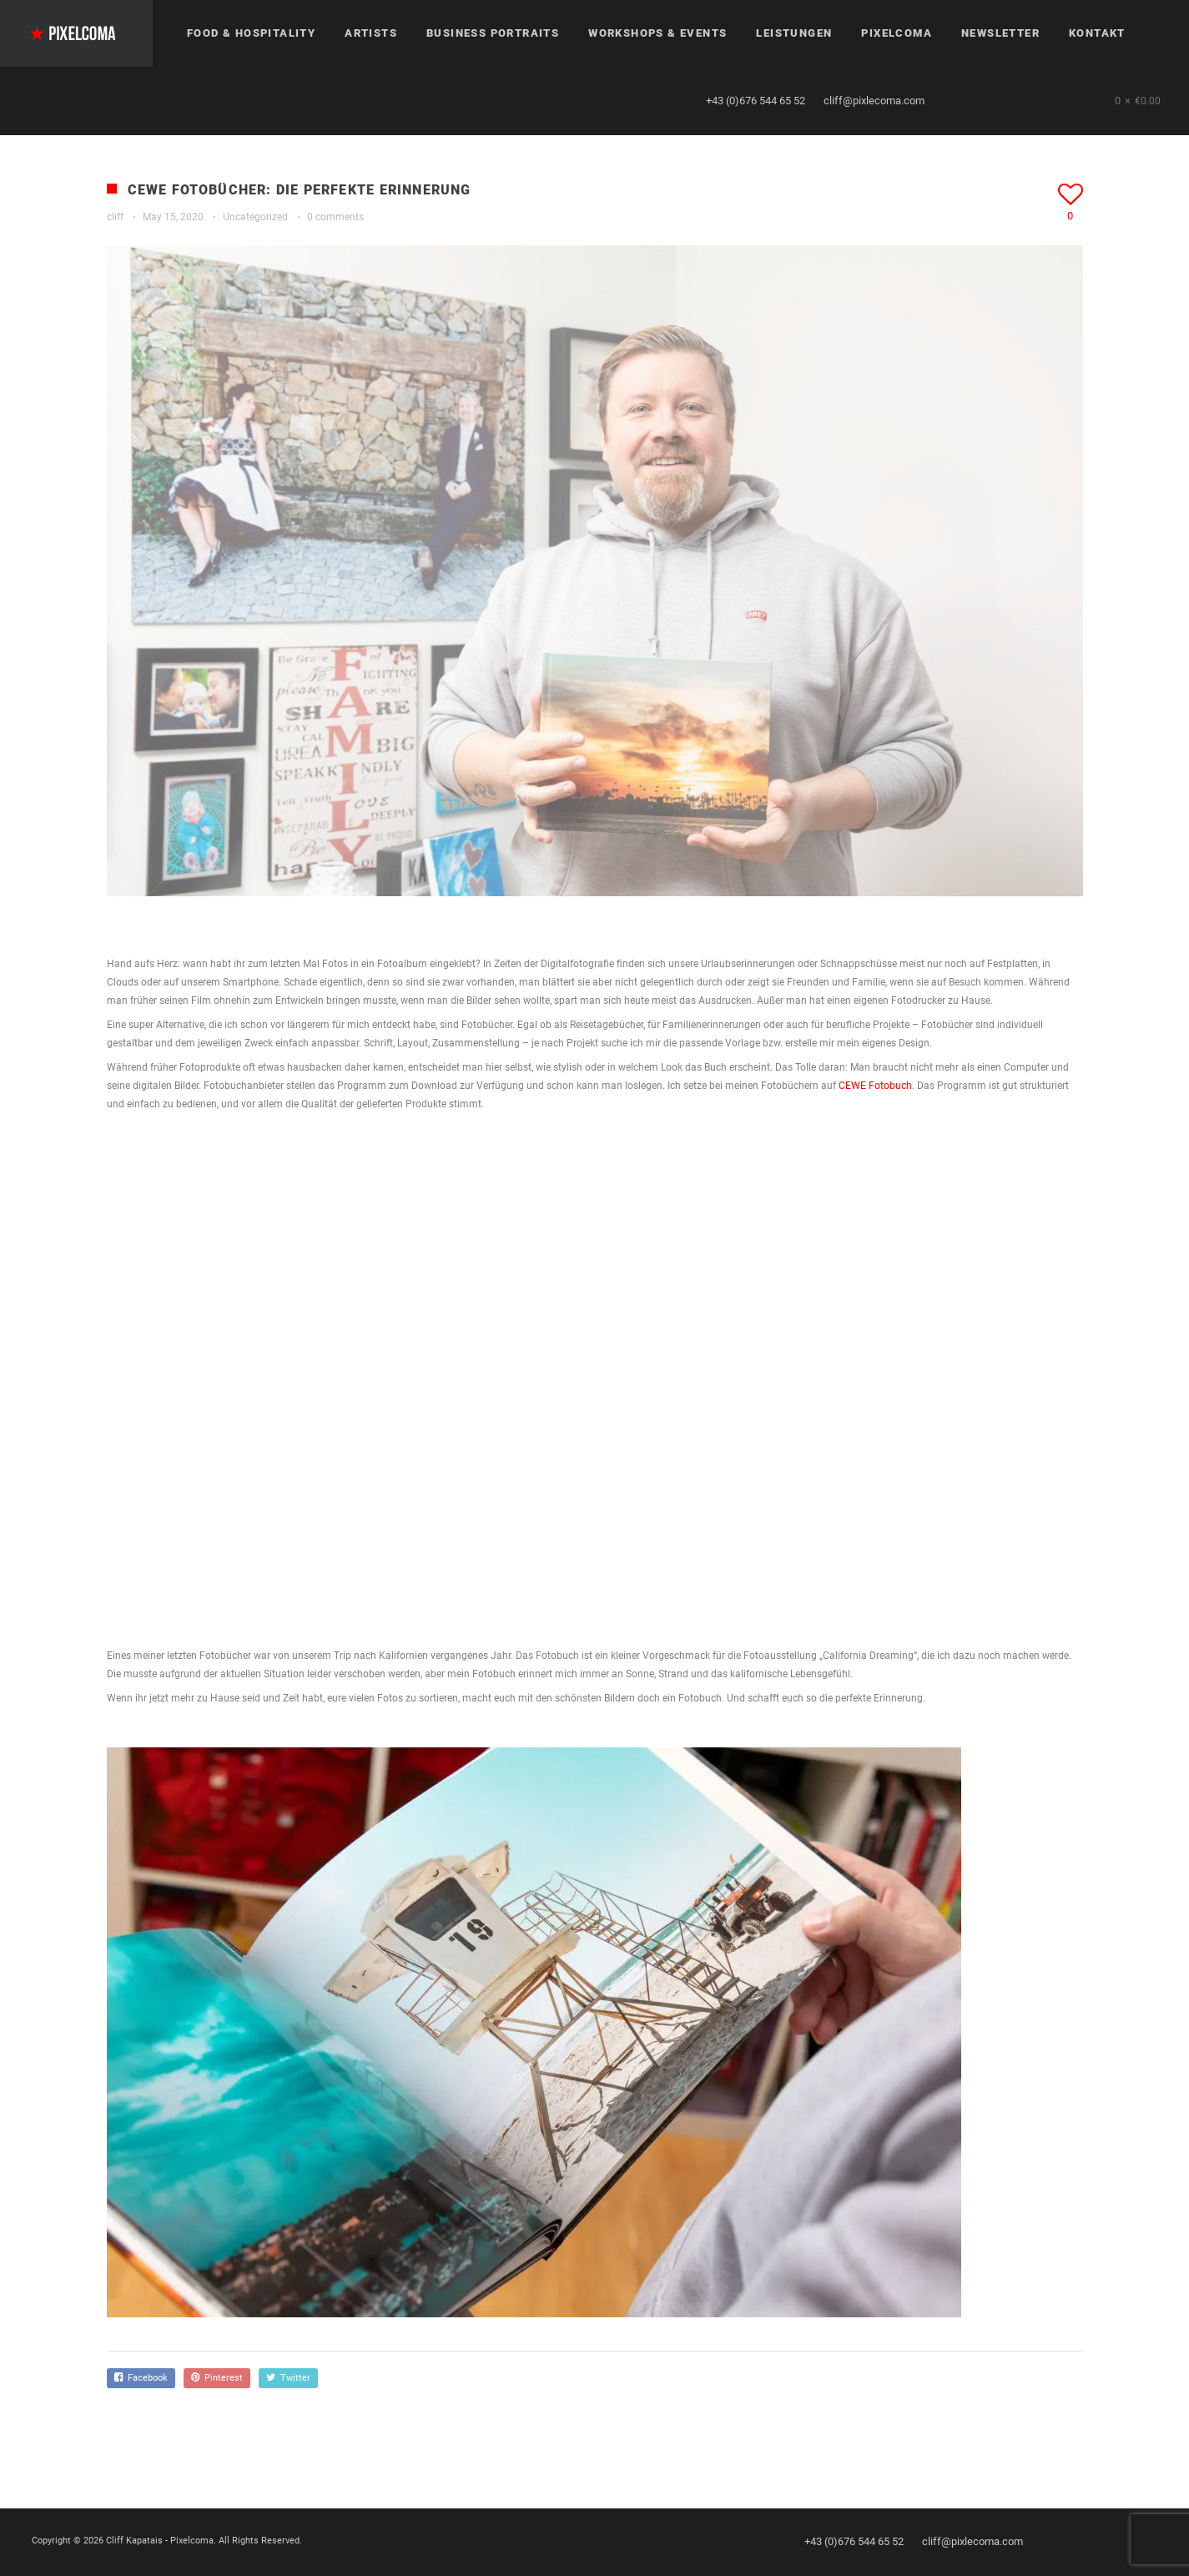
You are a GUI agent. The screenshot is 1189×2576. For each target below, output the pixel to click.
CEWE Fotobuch (875, 1085)
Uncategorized (255, 217)
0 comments (335, 217)
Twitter (288, 2377)
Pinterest (217, 2377)
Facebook (141, 2377)
